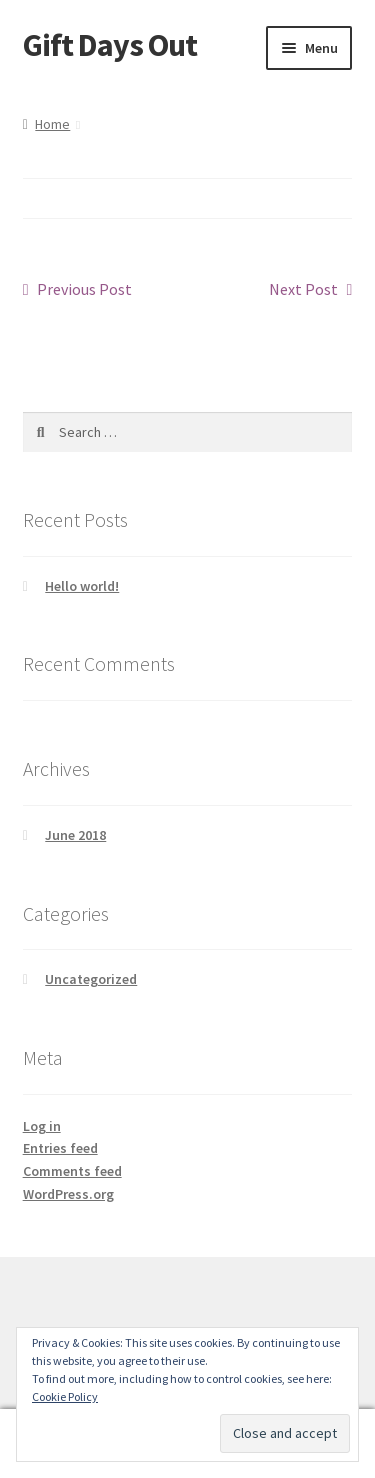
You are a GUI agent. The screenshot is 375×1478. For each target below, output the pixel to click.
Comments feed (72, 1171)
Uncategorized (91, 979)
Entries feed (60, 1148)
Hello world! (82, 586)
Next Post (303, 290)
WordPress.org (68, 1194)
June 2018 (75, 835)
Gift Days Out (110, 45)
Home (52, 124)
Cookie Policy (65, 1396)
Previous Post (84, 290)
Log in (42, 1126)
